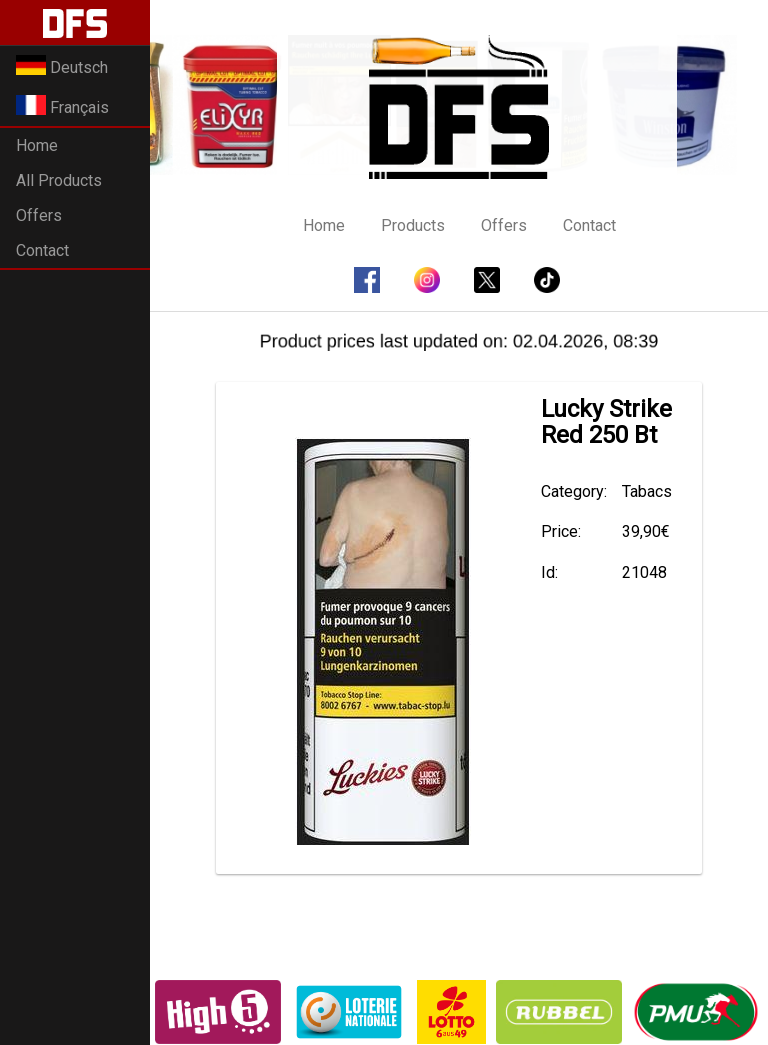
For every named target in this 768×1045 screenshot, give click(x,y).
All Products (59, 180)
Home (37, 145)
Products (413, 225)
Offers (39, 215)
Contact (42, 250)
